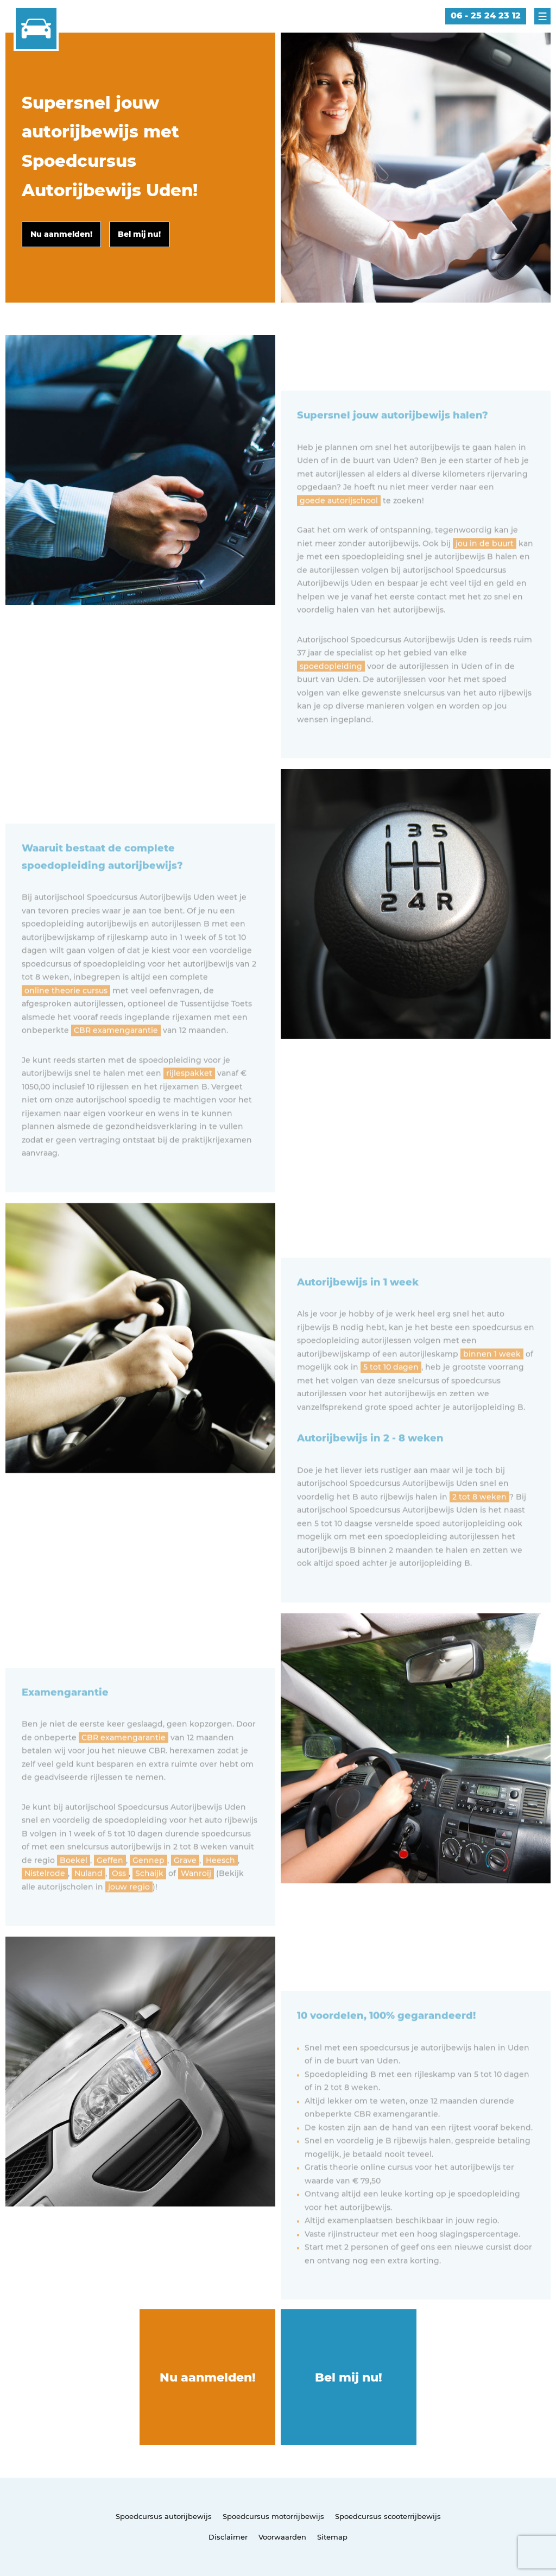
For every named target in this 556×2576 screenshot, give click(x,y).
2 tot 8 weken (479, 1527)
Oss (119, 1903)
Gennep (148, 1890)
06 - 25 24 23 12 (486, 15)
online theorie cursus (66, 1021)
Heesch (220, 1890)
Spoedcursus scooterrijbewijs (388, 2516)
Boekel (73, 1890)
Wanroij (196, 1903)
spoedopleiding (331, 696)
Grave (185, 1890)
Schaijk (149, 1903)
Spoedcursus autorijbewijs (164, 2516)
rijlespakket (189, 1103)
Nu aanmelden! (208, 2377)
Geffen (110, 1890)
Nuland (88, 1903)
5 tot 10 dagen (391, 1397)
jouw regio (129, 1917)
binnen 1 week (492, 1384)
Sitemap (332, 2537)
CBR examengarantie (116, 1060)
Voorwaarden (282, 2537)
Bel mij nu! (348, 2377)
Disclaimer (228, 2537)
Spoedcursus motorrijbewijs (273, 2516)
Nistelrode (44, 1903)
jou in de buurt (485, 574)
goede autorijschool (339, 531)
